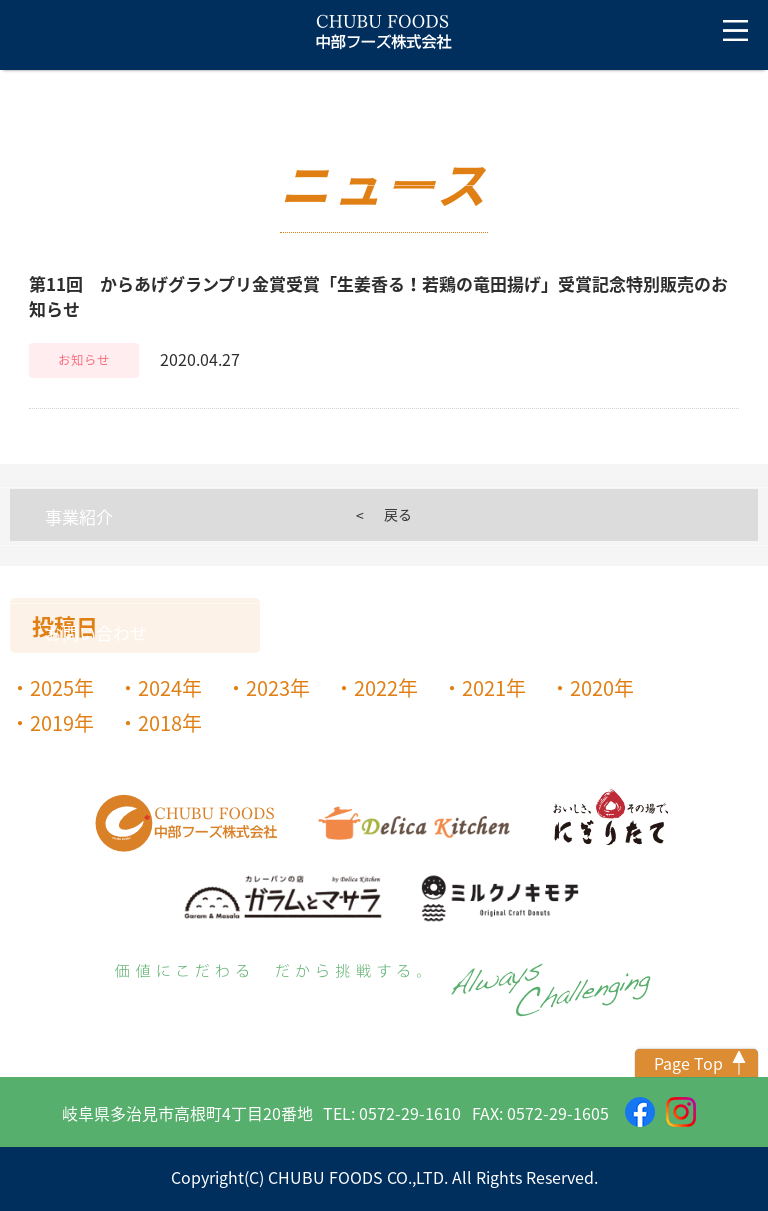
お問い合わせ (96, 632)
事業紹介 (79, 516)
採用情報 (79, 574)
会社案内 (79, 214)
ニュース (78, 156)
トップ (45, 98)
